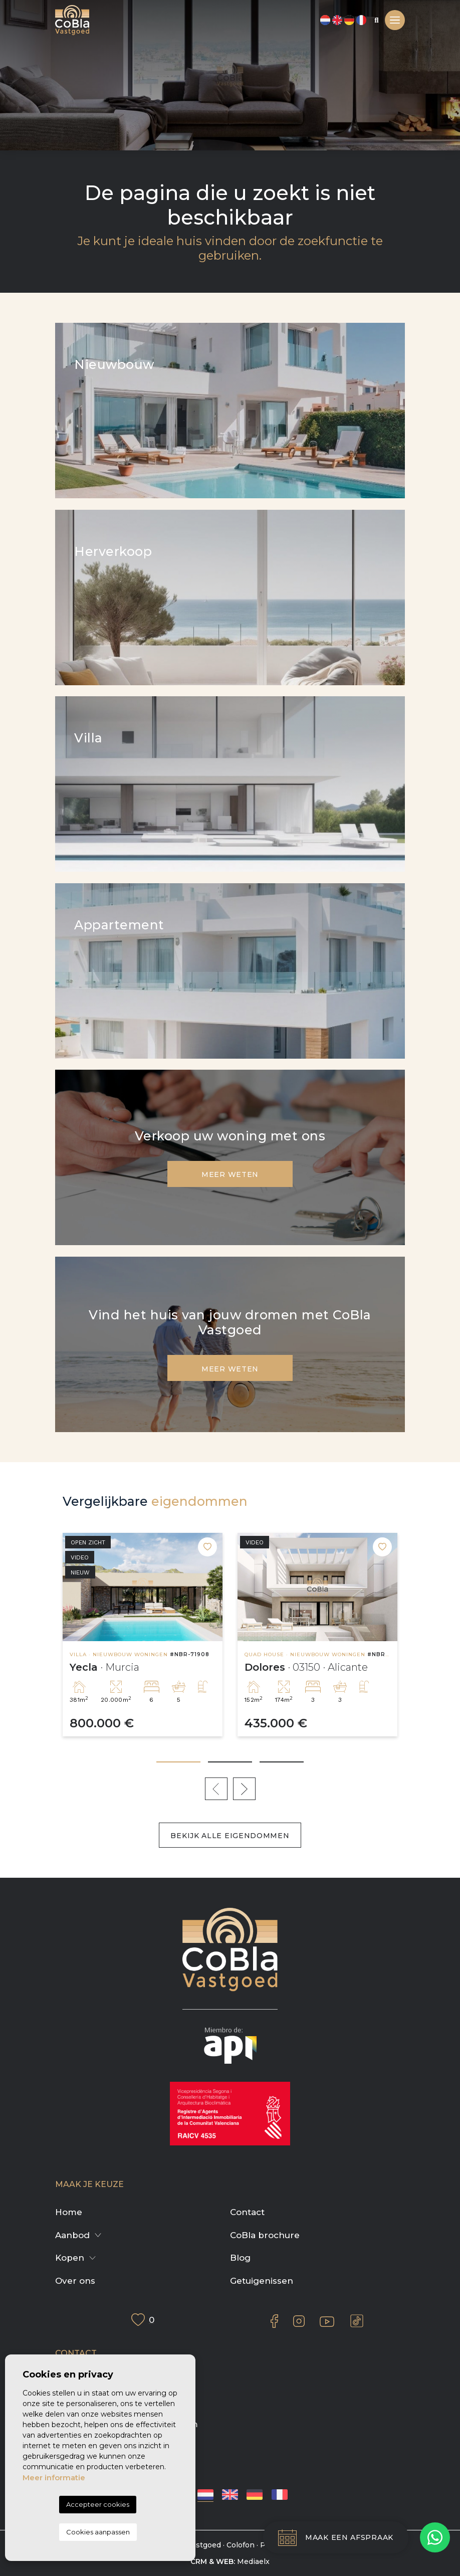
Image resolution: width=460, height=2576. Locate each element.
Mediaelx (253, 2561)
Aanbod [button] (72, 2235)
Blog (240, 2258)
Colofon (240, 2544)
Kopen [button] (69, 2258)
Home (68, 2212)
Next (244, 1788)
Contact (247, 2212)
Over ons (75, 2281)
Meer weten (230, 1174)
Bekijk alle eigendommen (229, 1835)
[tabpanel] (142, 1635)
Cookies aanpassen (98, 2532)
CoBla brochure (265, 2235)
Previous (216, 1788)
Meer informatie (54, 2477)
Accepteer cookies (97, 2504)
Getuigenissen (261, 2281)
